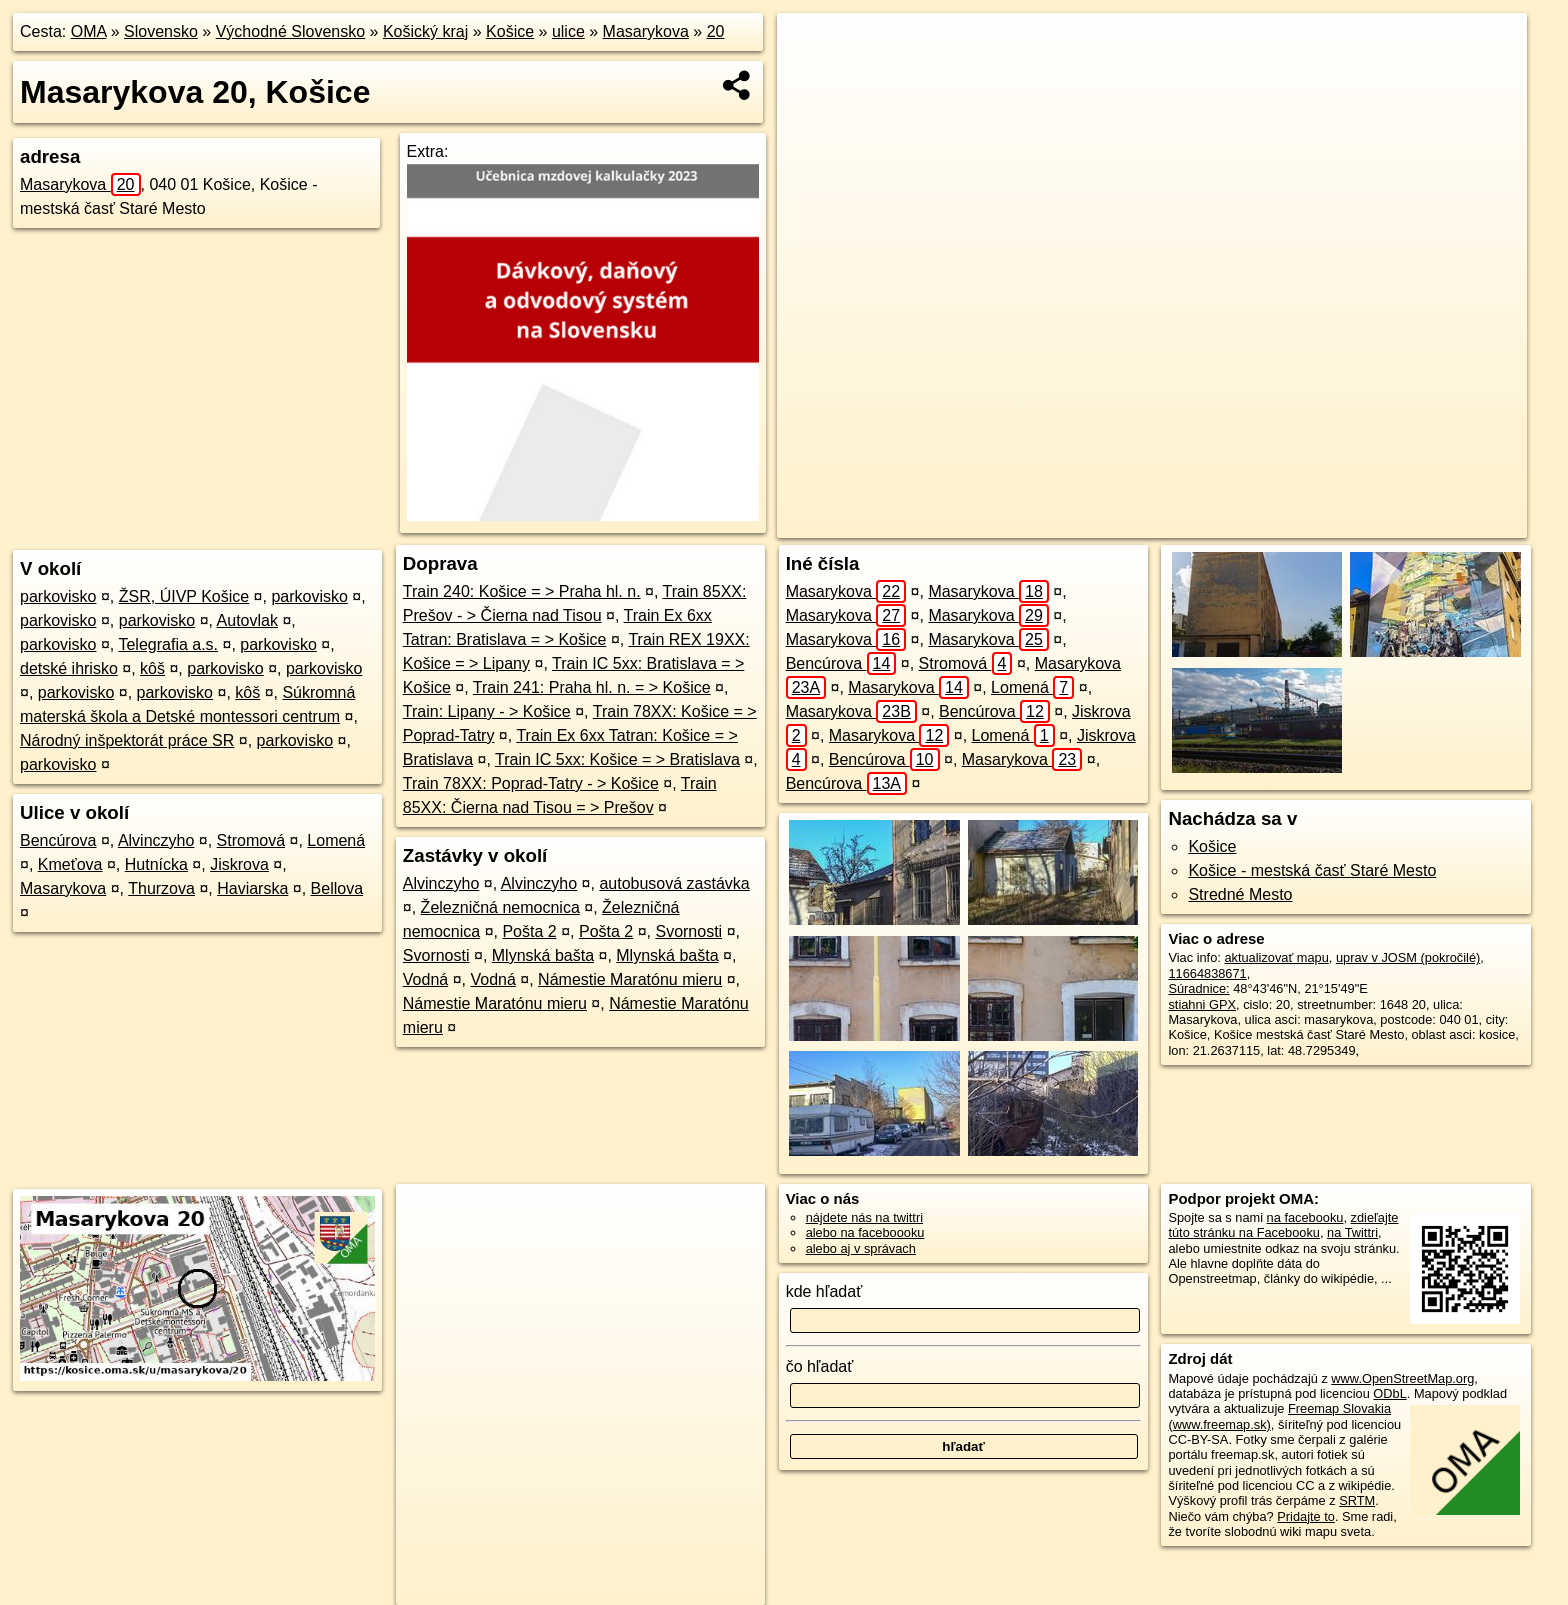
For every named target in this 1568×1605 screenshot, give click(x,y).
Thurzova (161, 888)
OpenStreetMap (1149, 523)
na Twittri (1352, 1232)
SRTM (1357, 1500)
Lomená (336, 840)
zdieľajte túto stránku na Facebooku (1283, 1225)
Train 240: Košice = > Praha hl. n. (522, 591)
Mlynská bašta (543, 955)
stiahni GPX (1202, 1004)
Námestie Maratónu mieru (630, 979)
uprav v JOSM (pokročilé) (1408, 957)
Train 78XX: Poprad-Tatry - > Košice (531, 783)
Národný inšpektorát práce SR (127, 740)
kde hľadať (824, 1291)
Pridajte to (1306, 1516)
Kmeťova (70, 864)
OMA (89, 31)
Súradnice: (1198, 988)
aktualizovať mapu (1276, 957)
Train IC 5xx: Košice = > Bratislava (617, 759)
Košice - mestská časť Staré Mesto (1312, 870)
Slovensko (161, 31)
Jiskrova (239, 864)
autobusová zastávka (674, 883)
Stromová (251, 840)
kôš (152, 668)
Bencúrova (58, 840)
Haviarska (252, 888)
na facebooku (1305, 1217)
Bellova (337, 888)
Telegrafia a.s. (168, 644)
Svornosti (688, 931)
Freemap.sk (1252, 523)
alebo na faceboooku (865, 1232)
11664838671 (1207, 973)
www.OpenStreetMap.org (1402, 1378)
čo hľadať (820, 1366)
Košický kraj (425, 31)
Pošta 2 (529, 931)
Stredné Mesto (1240, 894)
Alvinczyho (156, 840)
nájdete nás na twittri (864, 1217)
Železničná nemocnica (500, 907)
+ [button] (811, 47)
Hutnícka (156, 864)
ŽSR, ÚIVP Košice (184, 596)
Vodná (425, 979)
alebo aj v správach (861, 1248)
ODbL (1389, 1393)
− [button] (811, 78)
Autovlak (247, 620)
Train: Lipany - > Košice (487, 711)
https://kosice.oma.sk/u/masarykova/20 (1420, 523)
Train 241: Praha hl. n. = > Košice (592, 687)
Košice (510, 31)
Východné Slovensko (290, 31)
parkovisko (58, 596)
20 (716, 31)
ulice (568, 31)
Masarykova (646, 31)
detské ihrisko (69, 668)
